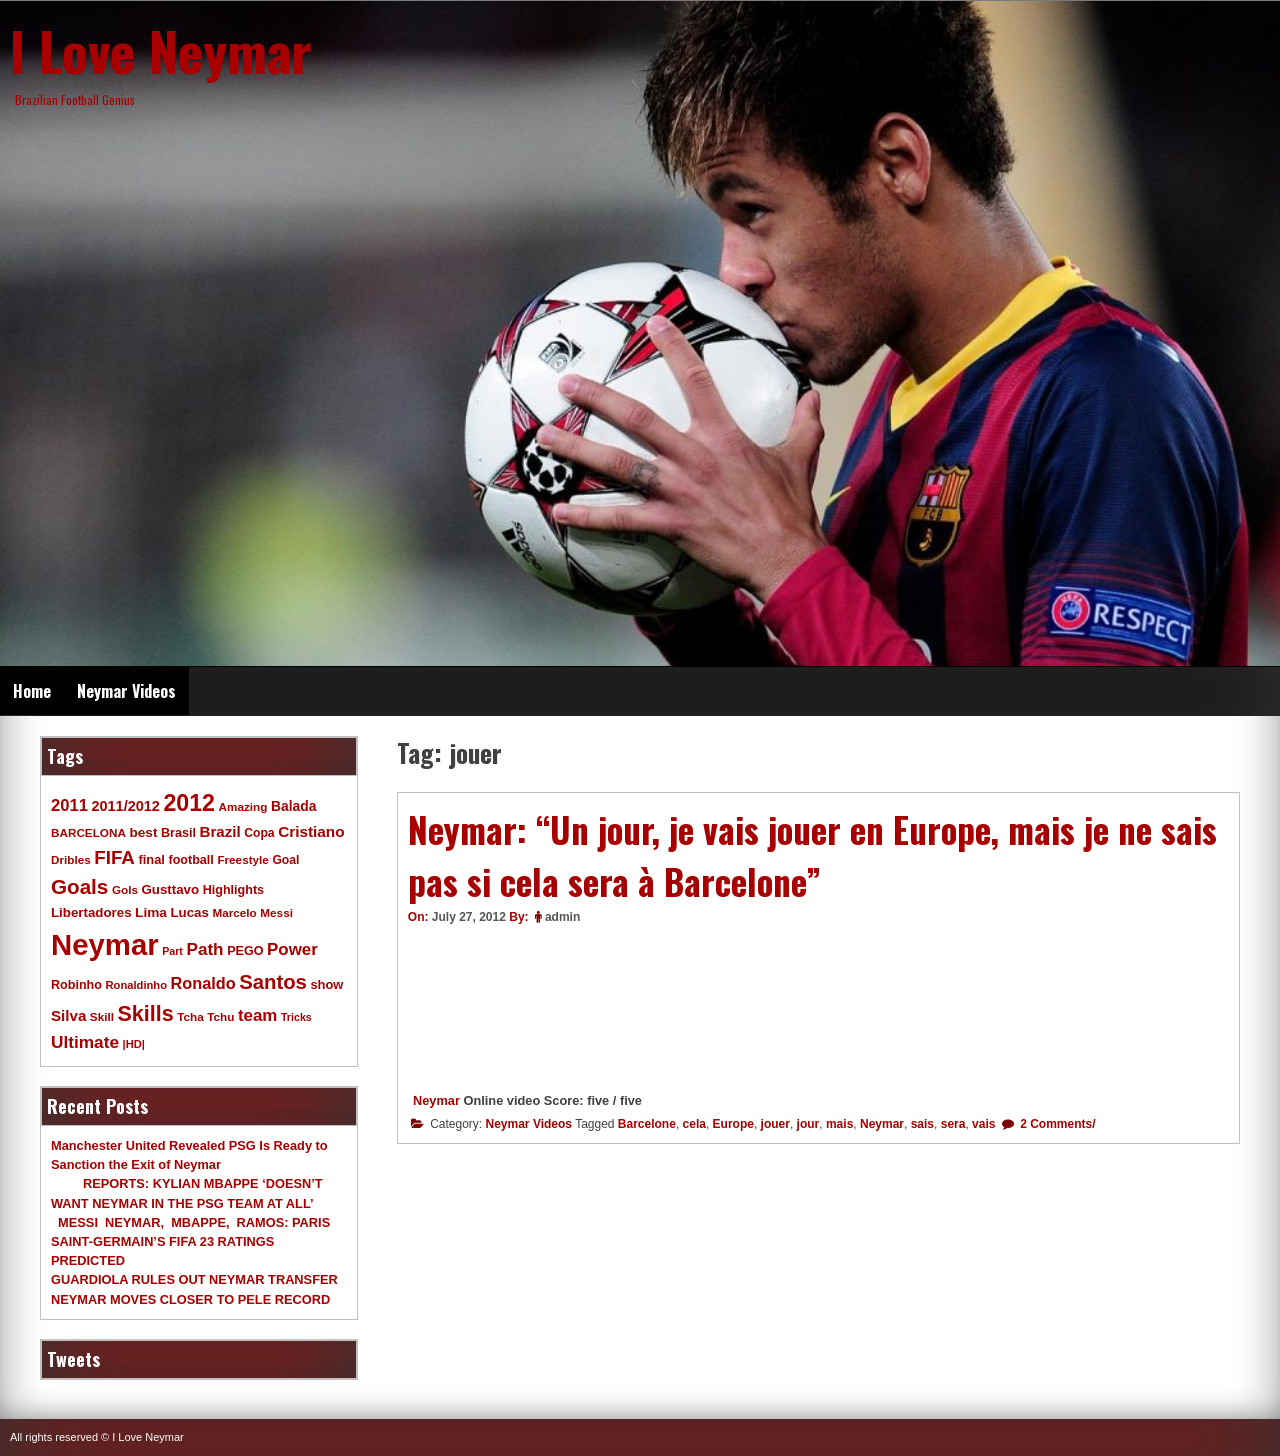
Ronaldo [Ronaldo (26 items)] (203, 983)
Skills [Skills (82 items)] (146, 1014)
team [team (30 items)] (257, 1015)
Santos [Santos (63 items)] (273, 982)
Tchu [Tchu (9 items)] (220, 1016)
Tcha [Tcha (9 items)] (190, 1016)
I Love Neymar (161, 50)
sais (922, 1124)
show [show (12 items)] (326, 984)
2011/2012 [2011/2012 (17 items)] (125, 806)
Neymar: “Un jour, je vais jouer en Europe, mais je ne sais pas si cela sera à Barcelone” (812, 855)
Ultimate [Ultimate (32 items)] (85, 1042)
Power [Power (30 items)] (292, 949)
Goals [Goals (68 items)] (79, 886)
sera (953, 1124)
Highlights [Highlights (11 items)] (233, 890)
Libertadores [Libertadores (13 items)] (91, 912)
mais (839, 1124)
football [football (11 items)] (190, 860)
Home (32, 691)
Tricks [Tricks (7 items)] (296, 1017)
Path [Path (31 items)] (204, 949)
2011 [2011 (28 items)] (69, 805)
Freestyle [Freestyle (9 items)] (242, 859)
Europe (733, 1124)
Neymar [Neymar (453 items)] (105, 944)
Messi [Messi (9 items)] (276, 912)
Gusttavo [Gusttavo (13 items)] (171, 889)
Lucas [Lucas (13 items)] (189, 912)
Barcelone (647, 1124)
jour (808, 1124)
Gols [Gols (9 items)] (125, 889)
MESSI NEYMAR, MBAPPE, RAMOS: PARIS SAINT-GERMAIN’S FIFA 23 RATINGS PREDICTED (190, 1241)
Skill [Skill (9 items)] (102, 1016)
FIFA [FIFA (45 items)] (114, 857)
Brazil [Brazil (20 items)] (220, 831)
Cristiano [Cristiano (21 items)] (311, 831)
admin (562, 917)
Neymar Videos (126, 691)
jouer (775, 1124)
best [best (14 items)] (143, 832)
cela (694, 1124)
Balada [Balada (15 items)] (293, 806)
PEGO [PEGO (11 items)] (245, 951)
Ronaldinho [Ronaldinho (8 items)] (137, 985)
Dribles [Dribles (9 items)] (71, 859)
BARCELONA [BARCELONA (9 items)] (88, 832)
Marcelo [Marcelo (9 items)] (234, 912)
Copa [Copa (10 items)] (259, 833)
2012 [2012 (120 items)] (189, 803)
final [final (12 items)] (151, 859)
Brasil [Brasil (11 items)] (178, 833)
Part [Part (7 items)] (172, 951)
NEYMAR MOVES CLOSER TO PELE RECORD (190, 1299)
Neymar (436, 1100)
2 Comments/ (1056, 1124)
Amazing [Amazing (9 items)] (243, 806)
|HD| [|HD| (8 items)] (134, 1044)
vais (983, 1124)
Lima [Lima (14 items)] (151, 912)
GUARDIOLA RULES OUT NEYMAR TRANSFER (194, 1279)
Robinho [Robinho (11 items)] (76, 985)
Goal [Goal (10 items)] (285, 860)
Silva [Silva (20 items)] (68, 1015)
